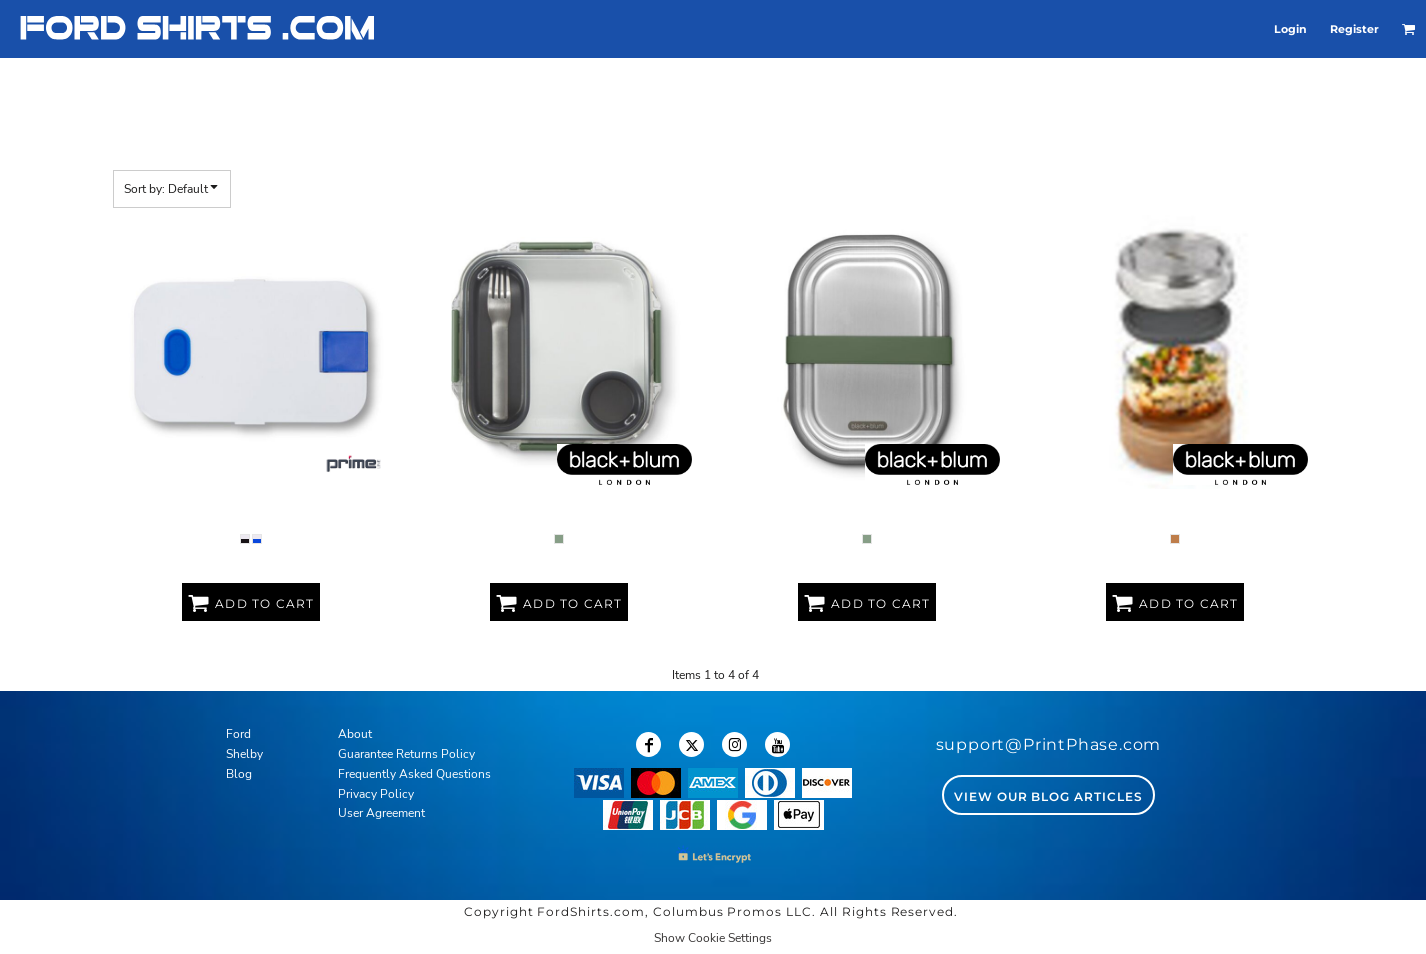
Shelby (244, 754)
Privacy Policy (376, 794)
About (355, 734)
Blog (239, 774)
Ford (238, 734)
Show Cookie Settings (713, 938)
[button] (1409, 29)
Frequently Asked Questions (414, 774)
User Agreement (381, 813)
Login (1290, 29)
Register (1354, 29)
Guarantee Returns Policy (406, 754)
